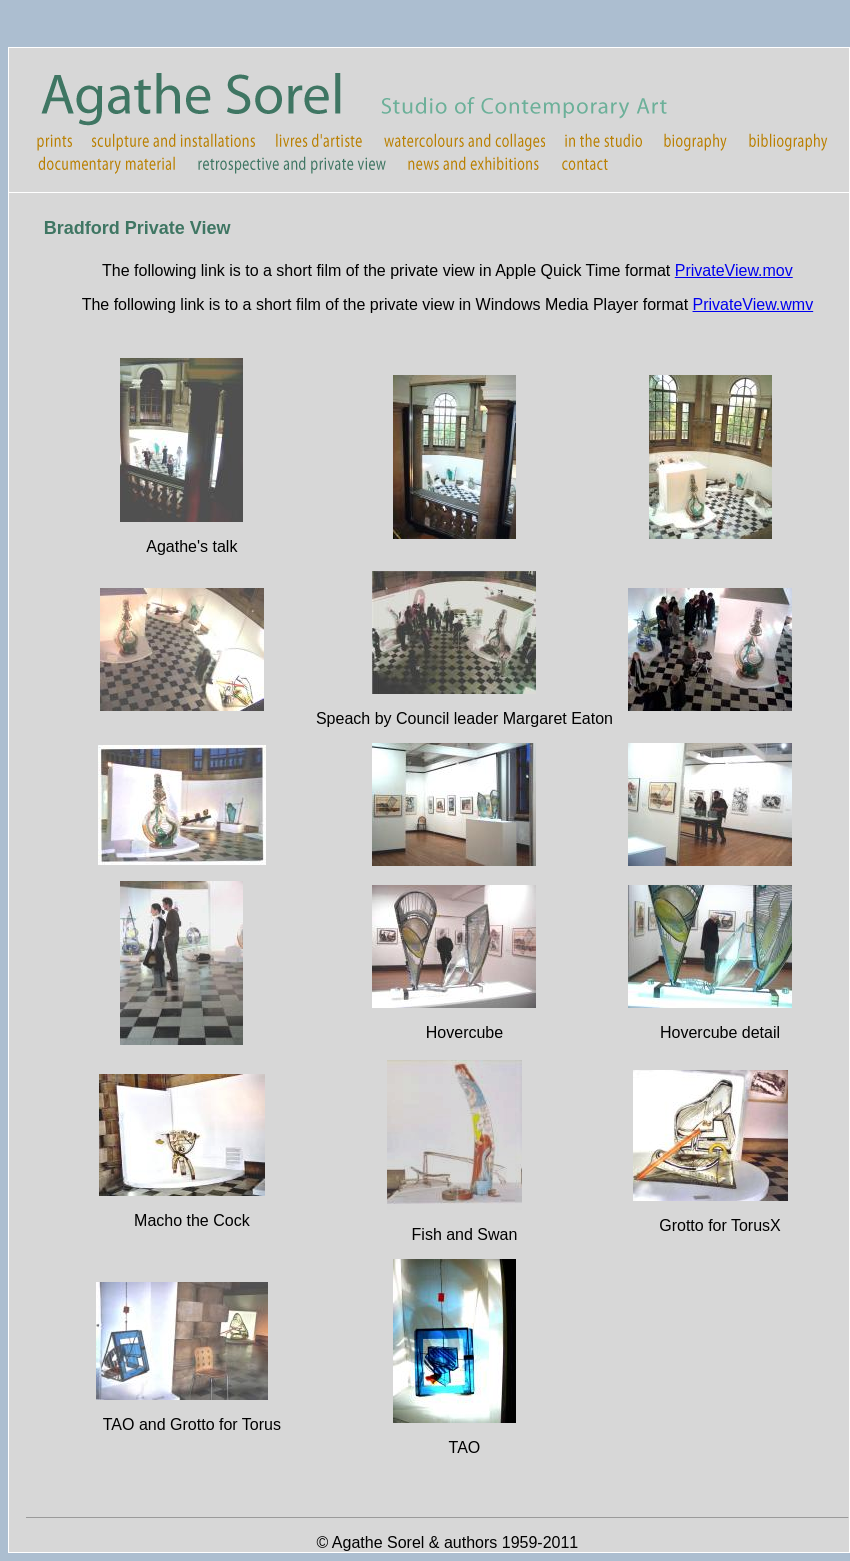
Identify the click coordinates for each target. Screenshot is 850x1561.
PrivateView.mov (734, 270)
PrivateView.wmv (753, 304)
